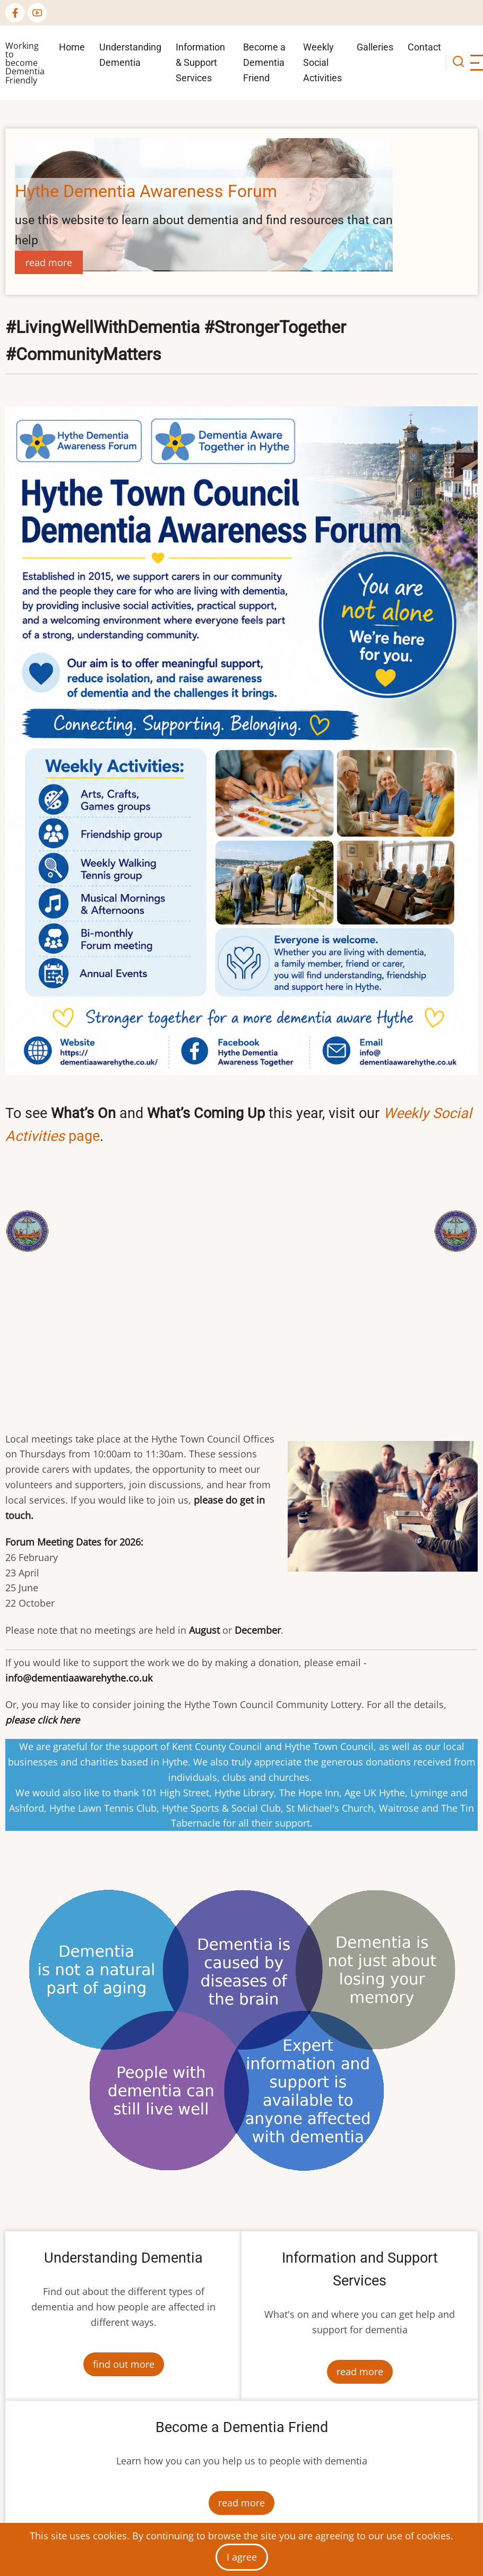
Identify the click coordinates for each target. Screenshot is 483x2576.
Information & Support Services (200, 62)
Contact (424, 47)
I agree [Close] (242, 2557)
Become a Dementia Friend (264, 62)
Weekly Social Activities (322, 62)
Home (72, 47)
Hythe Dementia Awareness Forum (146, 191)
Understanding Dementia (130, 54)
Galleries (375, 47)
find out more (123, 2364)
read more (48, 262)
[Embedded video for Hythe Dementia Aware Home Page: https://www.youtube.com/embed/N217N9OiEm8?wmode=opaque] (242, 1284)
